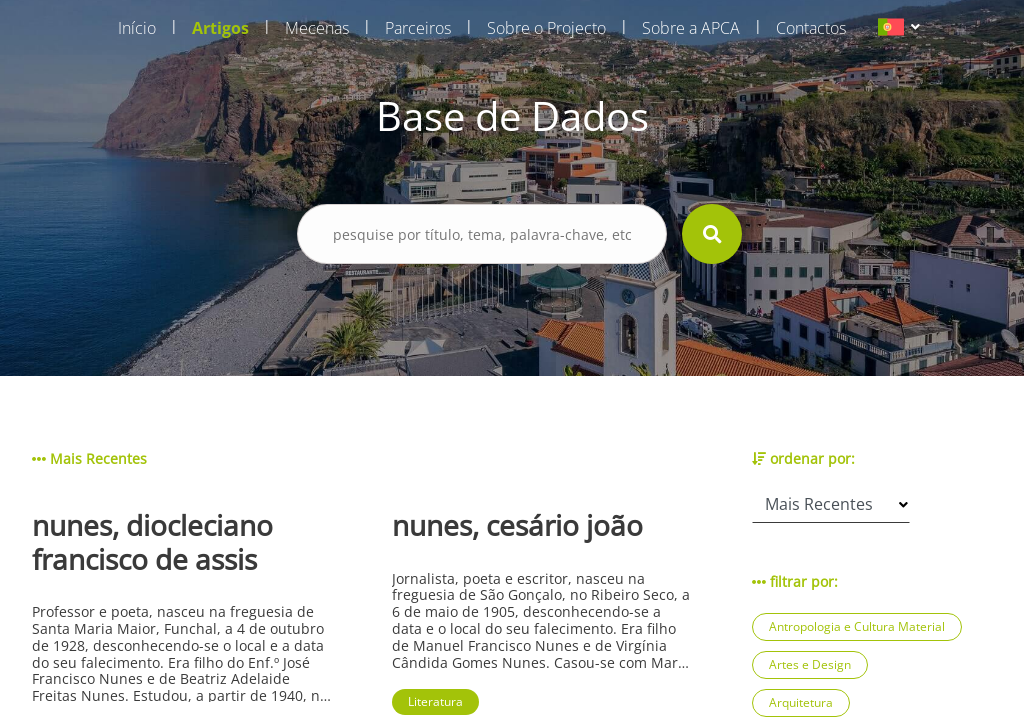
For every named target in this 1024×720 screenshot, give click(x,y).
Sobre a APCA (691, 28)
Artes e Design (810, 664)
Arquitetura (801, 702)
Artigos (220, 28)
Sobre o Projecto (546, 28)
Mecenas (317, 28)
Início (137, 28)
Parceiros (418, 28)
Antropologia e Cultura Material (857, 626)
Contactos (811, 28)
